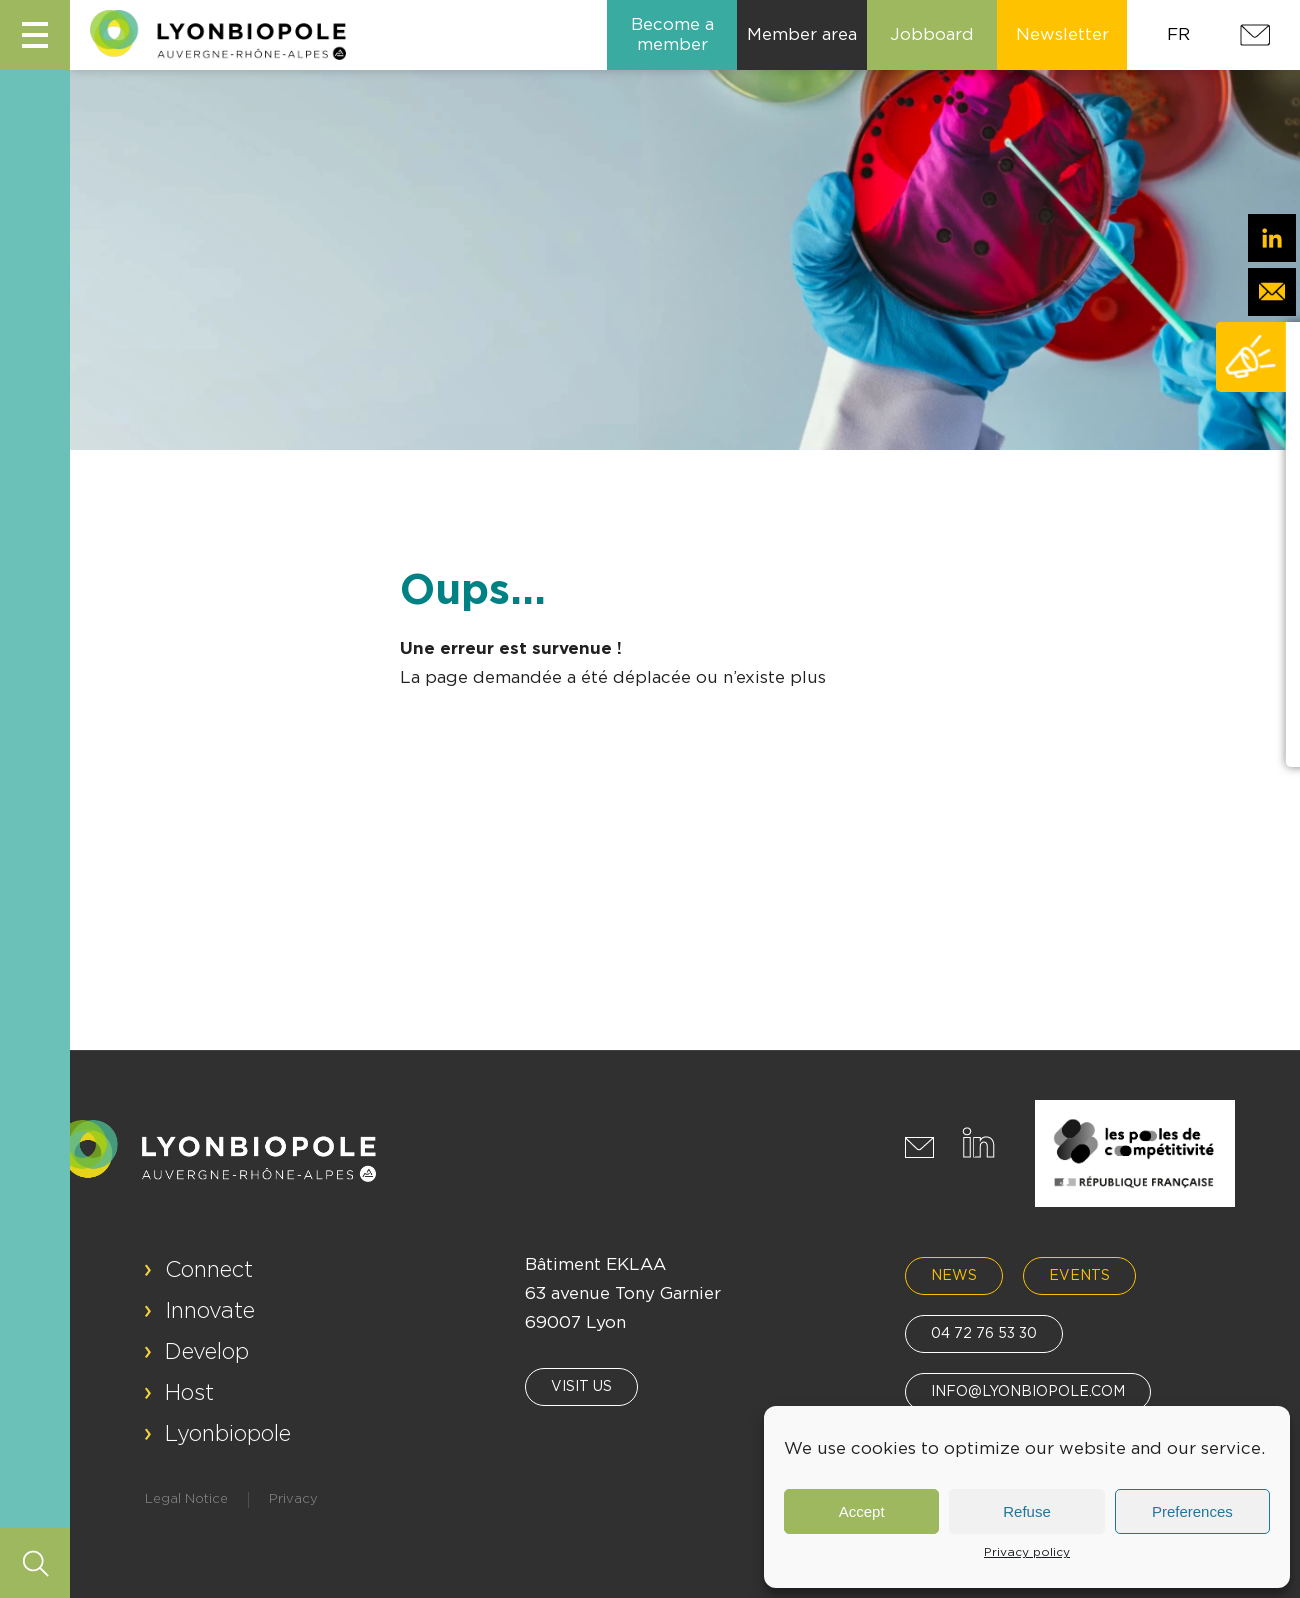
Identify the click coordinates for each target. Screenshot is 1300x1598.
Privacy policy (1027, 1552)
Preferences (1192, 1511)
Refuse (1027, 1511)
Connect (209, 1270)
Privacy (293, 1499)
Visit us (581, 1387)
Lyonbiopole (228, 1434)
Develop (207, 1352)
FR (1178, 34)
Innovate (210, 1311)
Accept (862, 1511)
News (954, 1276)
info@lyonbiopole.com (1028, 1392)
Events (1079, 1276)
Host (189, 1393)
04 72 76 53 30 (984, 1334)
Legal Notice (186, 1499)
